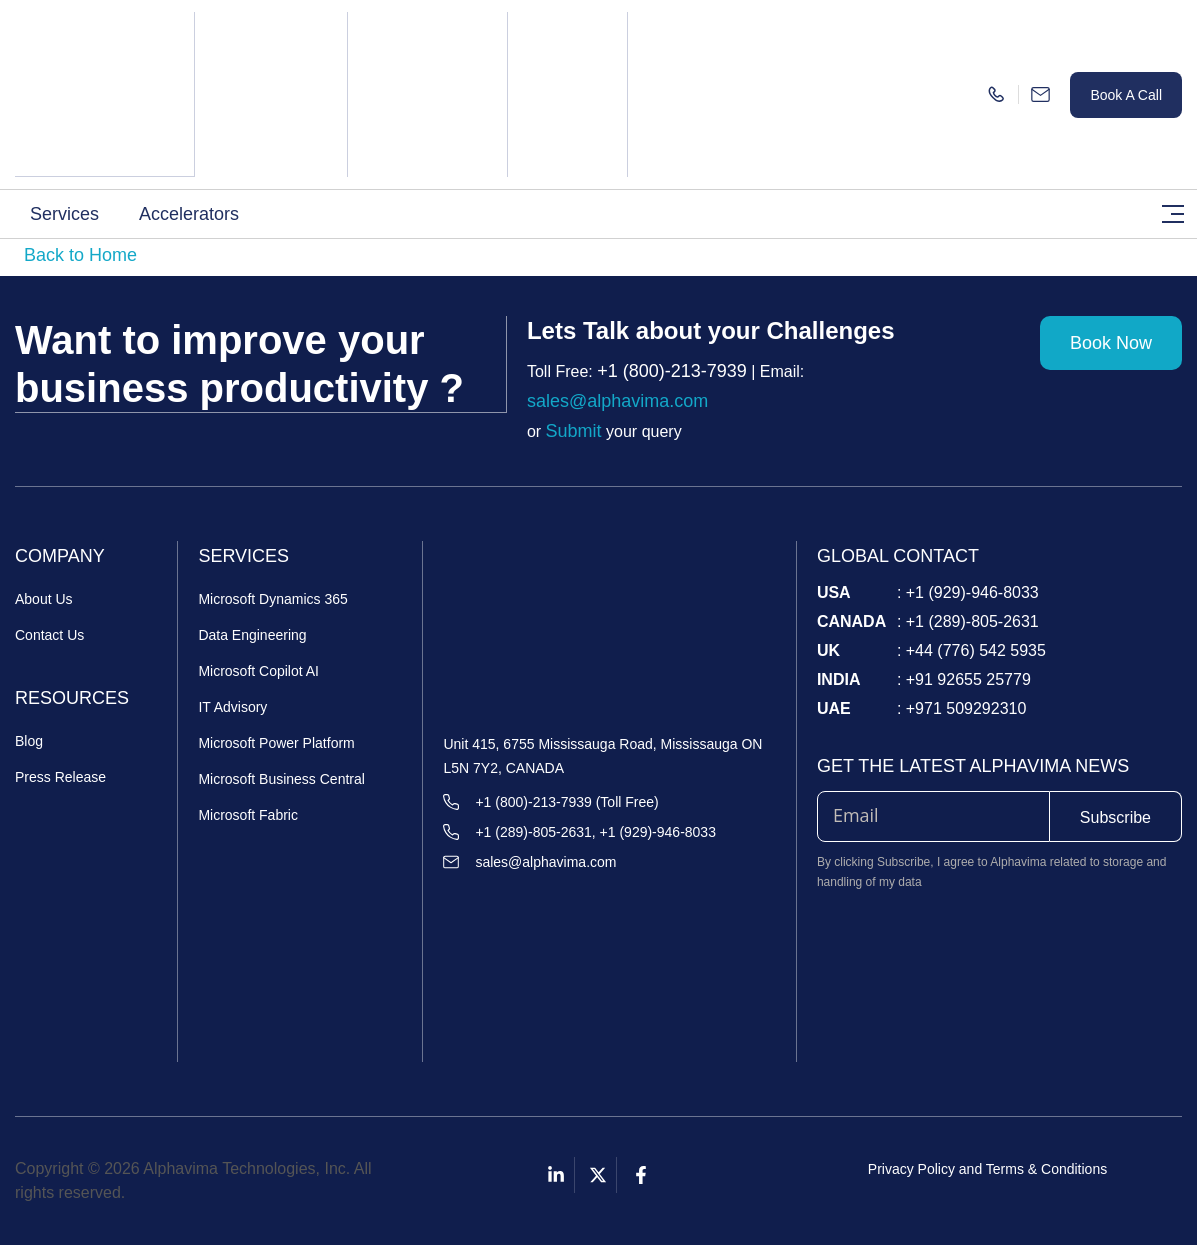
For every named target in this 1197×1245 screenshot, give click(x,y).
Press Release (60, 777)
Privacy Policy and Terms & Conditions (987, 1169)
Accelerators (189, 213)
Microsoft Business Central (281, 779)
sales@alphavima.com (617, 401)
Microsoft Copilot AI (258, 671)
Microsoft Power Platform (276, 743)
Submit (574, 431)
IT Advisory (232, 707)
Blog (29, 741)
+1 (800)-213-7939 (672, 371)
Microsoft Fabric (248, 815)
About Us (44, 599)
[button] (69, 213)
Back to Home (80, 255)
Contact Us (49, 635)
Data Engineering (252, 635)
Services (64, 213)
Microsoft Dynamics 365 (272, 599)
